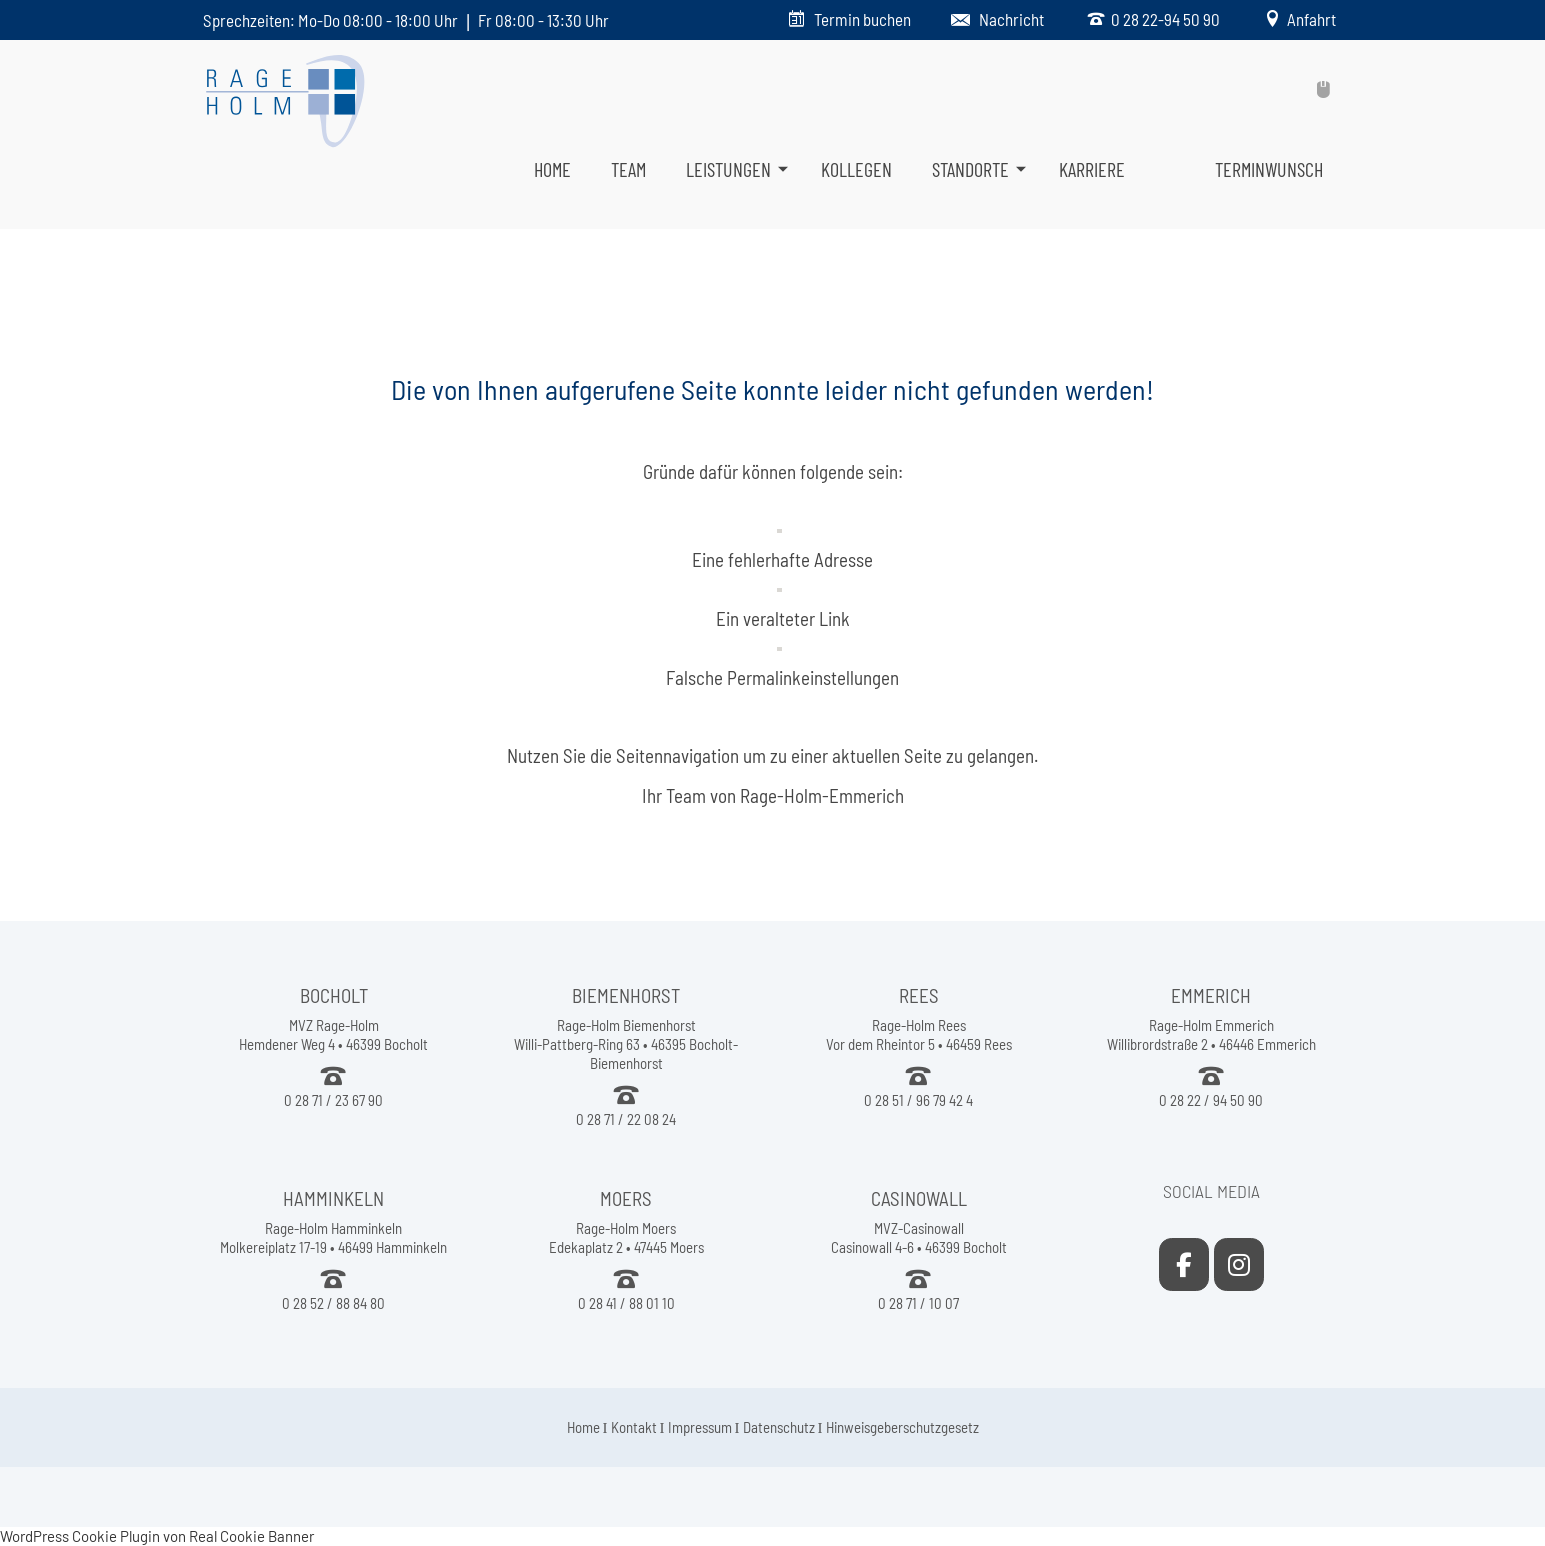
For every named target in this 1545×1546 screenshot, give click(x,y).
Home (583, 1427)
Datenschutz (779, 1427)
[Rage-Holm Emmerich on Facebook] (1184, 1264)
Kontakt (634, 1427)
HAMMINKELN (333, 1198)
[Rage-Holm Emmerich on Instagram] (1239, 1264)
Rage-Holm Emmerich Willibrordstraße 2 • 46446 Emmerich (1211, 1034)
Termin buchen (862, 19)
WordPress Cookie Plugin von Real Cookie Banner (157, 1536)
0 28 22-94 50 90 (1162, 19)
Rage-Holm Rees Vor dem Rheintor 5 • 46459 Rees (919, 1034)
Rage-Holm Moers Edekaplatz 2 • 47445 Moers (626, 1237)
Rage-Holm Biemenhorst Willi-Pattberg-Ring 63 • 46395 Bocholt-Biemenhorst (626, 1044)
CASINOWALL (919, 1198)
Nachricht (1011, 19)
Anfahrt (1308, 19)
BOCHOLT (334, 995)
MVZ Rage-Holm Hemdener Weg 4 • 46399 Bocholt (333, 1034)
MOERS (626, 1198)
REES (919, 995)
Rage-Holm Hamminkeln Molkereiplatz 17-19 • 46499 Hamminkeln (333, 1237)
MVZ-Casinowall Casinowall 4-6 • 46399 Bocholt (919, 1237)
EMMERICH (1211, 995)
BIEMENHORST (626, 995)
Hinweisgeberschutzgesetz (902, 1427)
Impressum (700, 1427)
